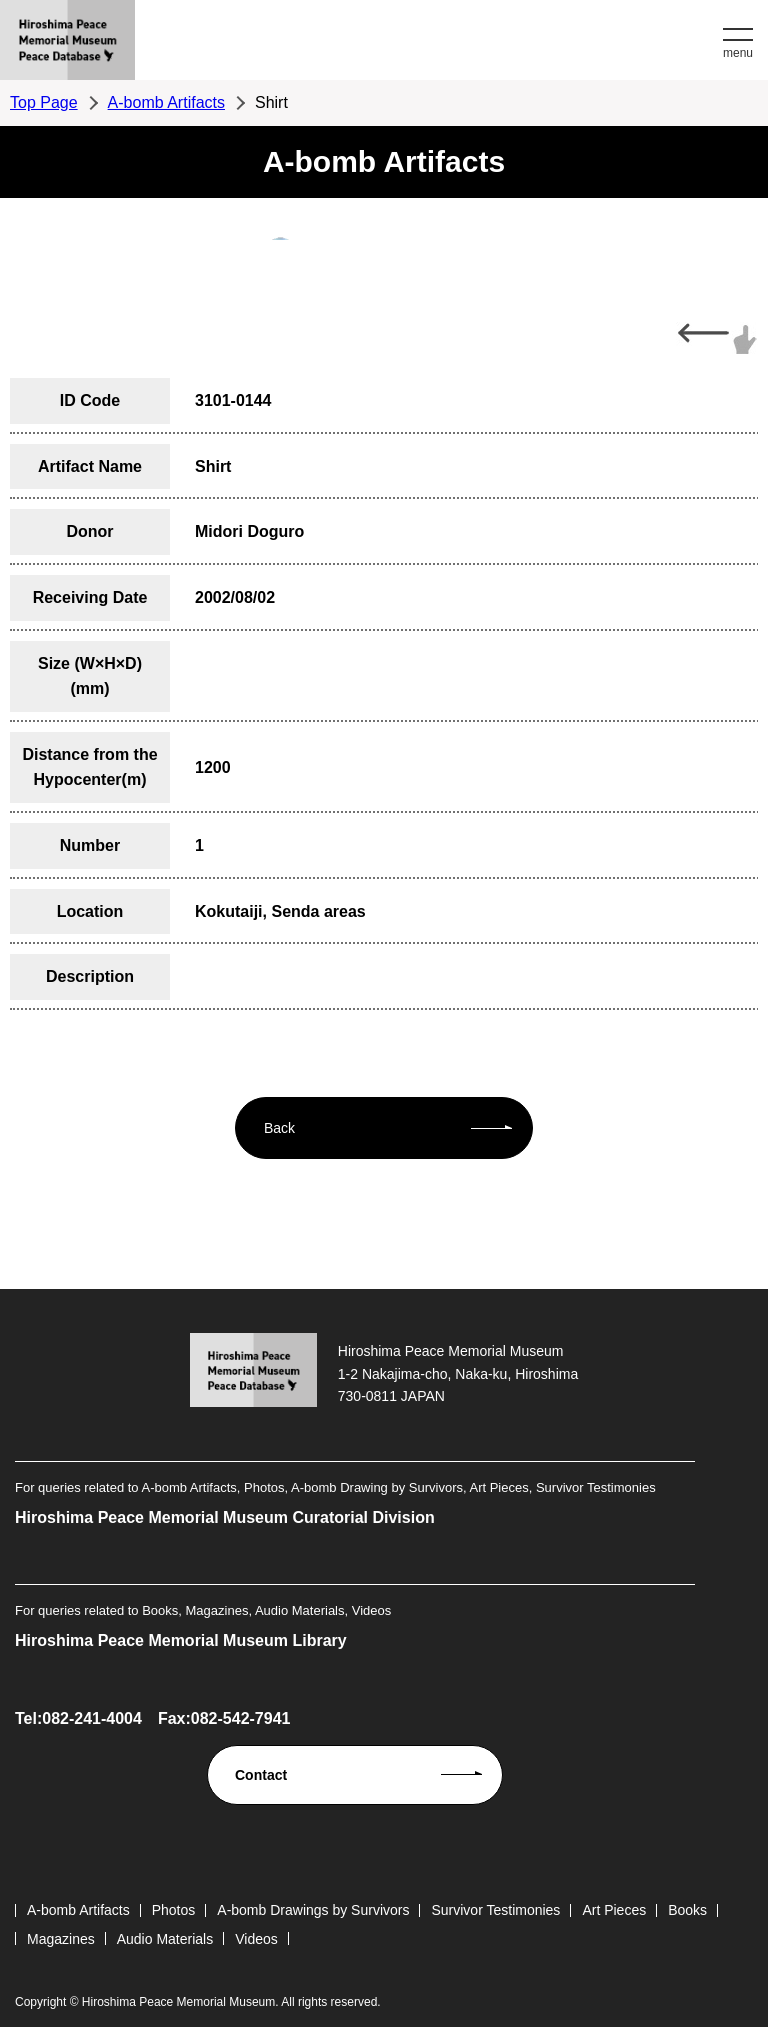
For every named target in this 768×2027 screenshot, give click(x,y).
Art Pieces (614, 1910)
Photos (174, 1910)
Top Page (44, 102)
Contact (261, 1775)
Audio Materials (165, 1939)
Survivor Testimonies (495, 1910)
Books (687, 1910)
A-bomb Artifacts (166, 102)
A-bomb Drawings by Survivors (313, 1910)
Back (279, 1128)
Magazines (61, 1939)
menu (738, 53)
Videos (256, 1939)
